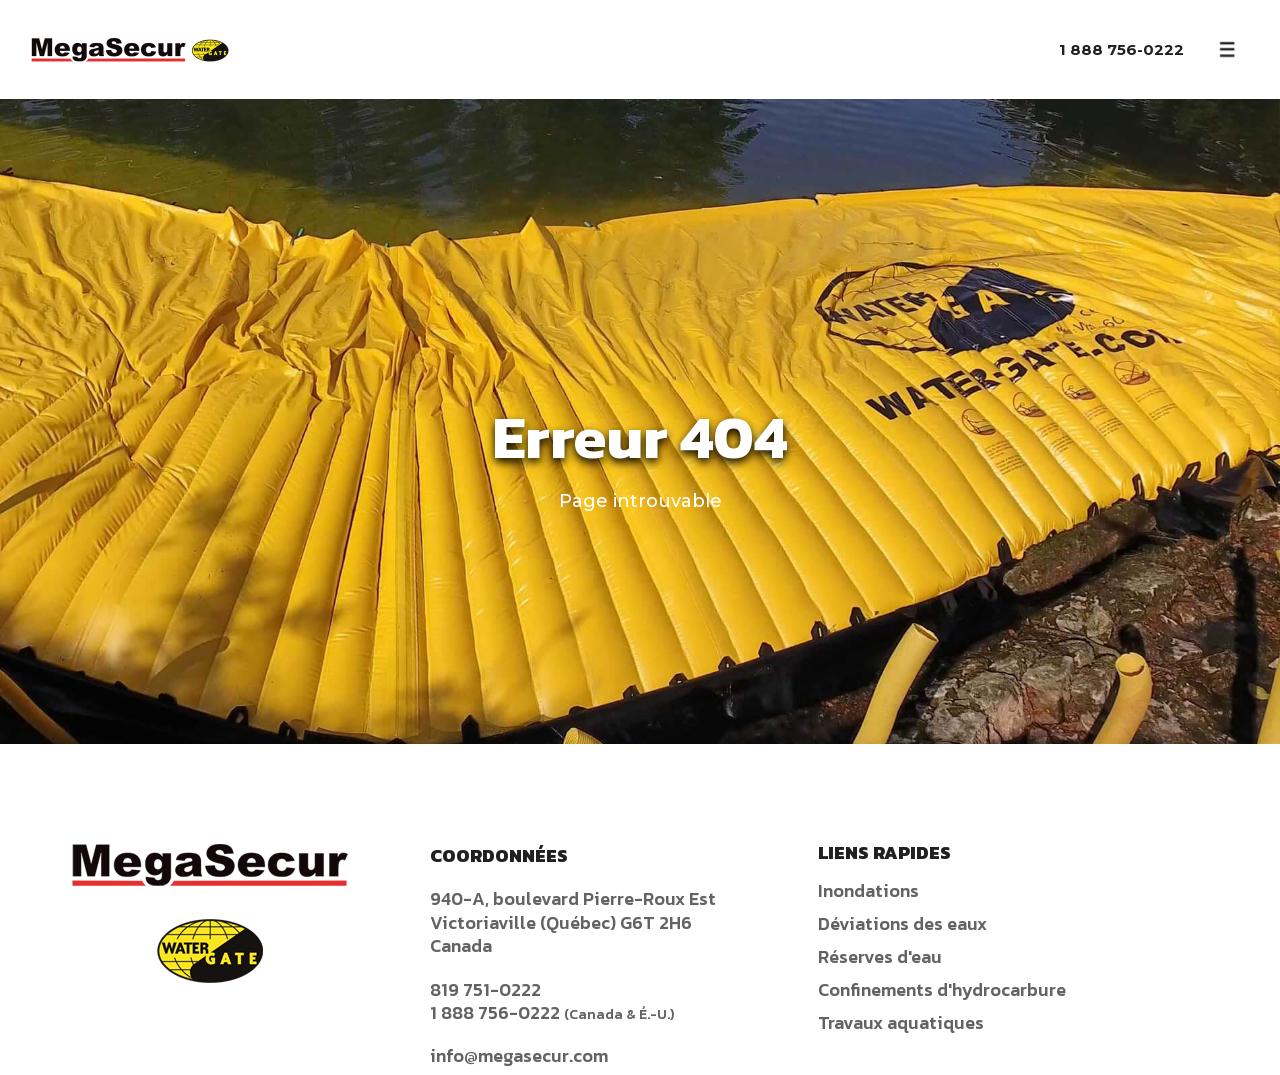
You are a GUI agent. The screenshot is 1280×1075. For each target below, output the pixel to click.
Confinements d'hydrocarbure (942, 989)
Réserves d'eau (880, 956)
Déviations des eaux (902, 923)
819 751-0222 (485, 989)
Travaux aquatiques (901, 1022)
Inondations (868, 890)
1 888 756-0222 (1121, 49)
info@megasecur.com (519, 1055)
